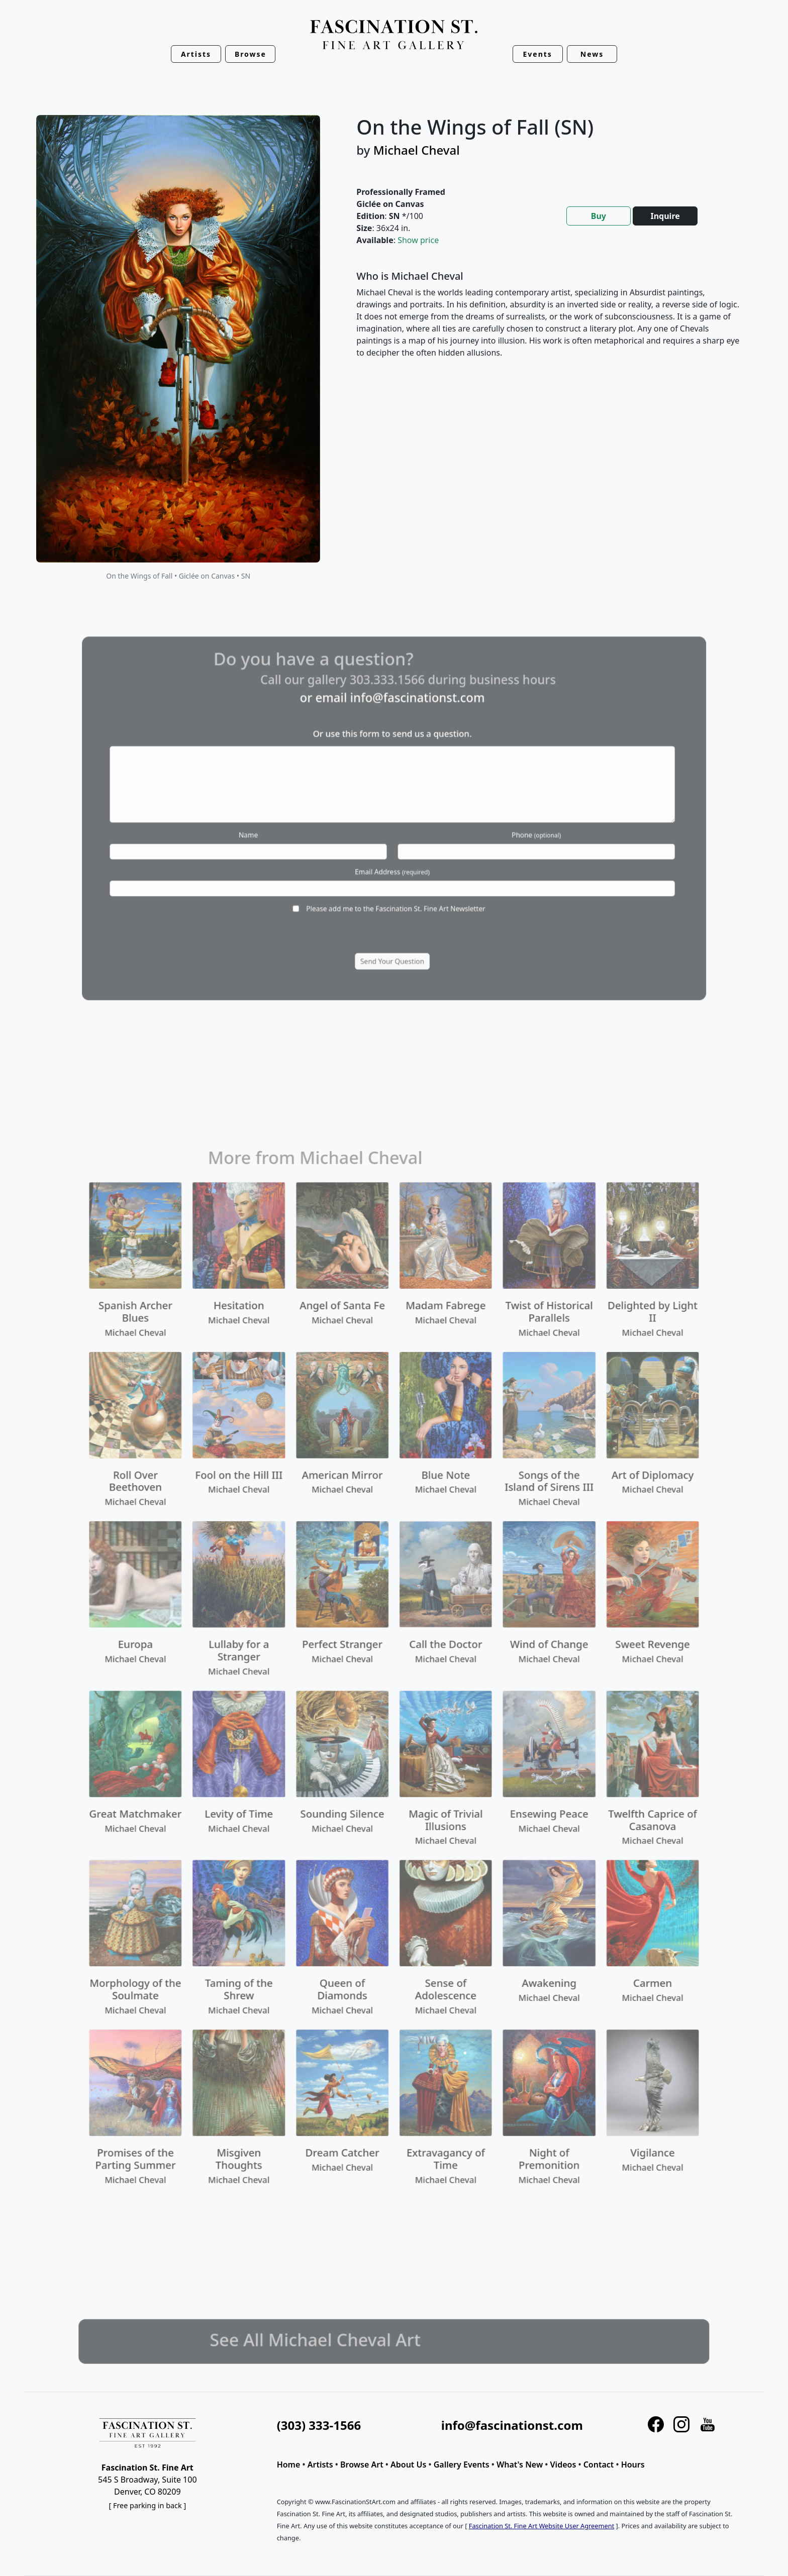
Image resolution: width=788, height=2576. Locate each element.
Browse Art (361, 2464)
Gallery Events (461, 2464)
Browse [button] (250, 54)
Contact (598, 2464)
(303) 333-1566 (319, 2425)
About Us (408, 2464)
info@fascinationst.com (512, 2425)
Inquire (664, 215)
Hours (633, 2464)
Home (289, 2464)
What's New (520, 2464)
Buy (598, 215)
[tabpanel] (548, 322)
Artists (320, 2464)
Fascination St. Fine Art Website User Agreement (541, 2525)
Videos (563, 2464)
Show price (418, 240)
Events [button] (537, 54)
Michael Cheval (416, 150)
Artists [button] (196, 54)
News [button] (592, 54)
